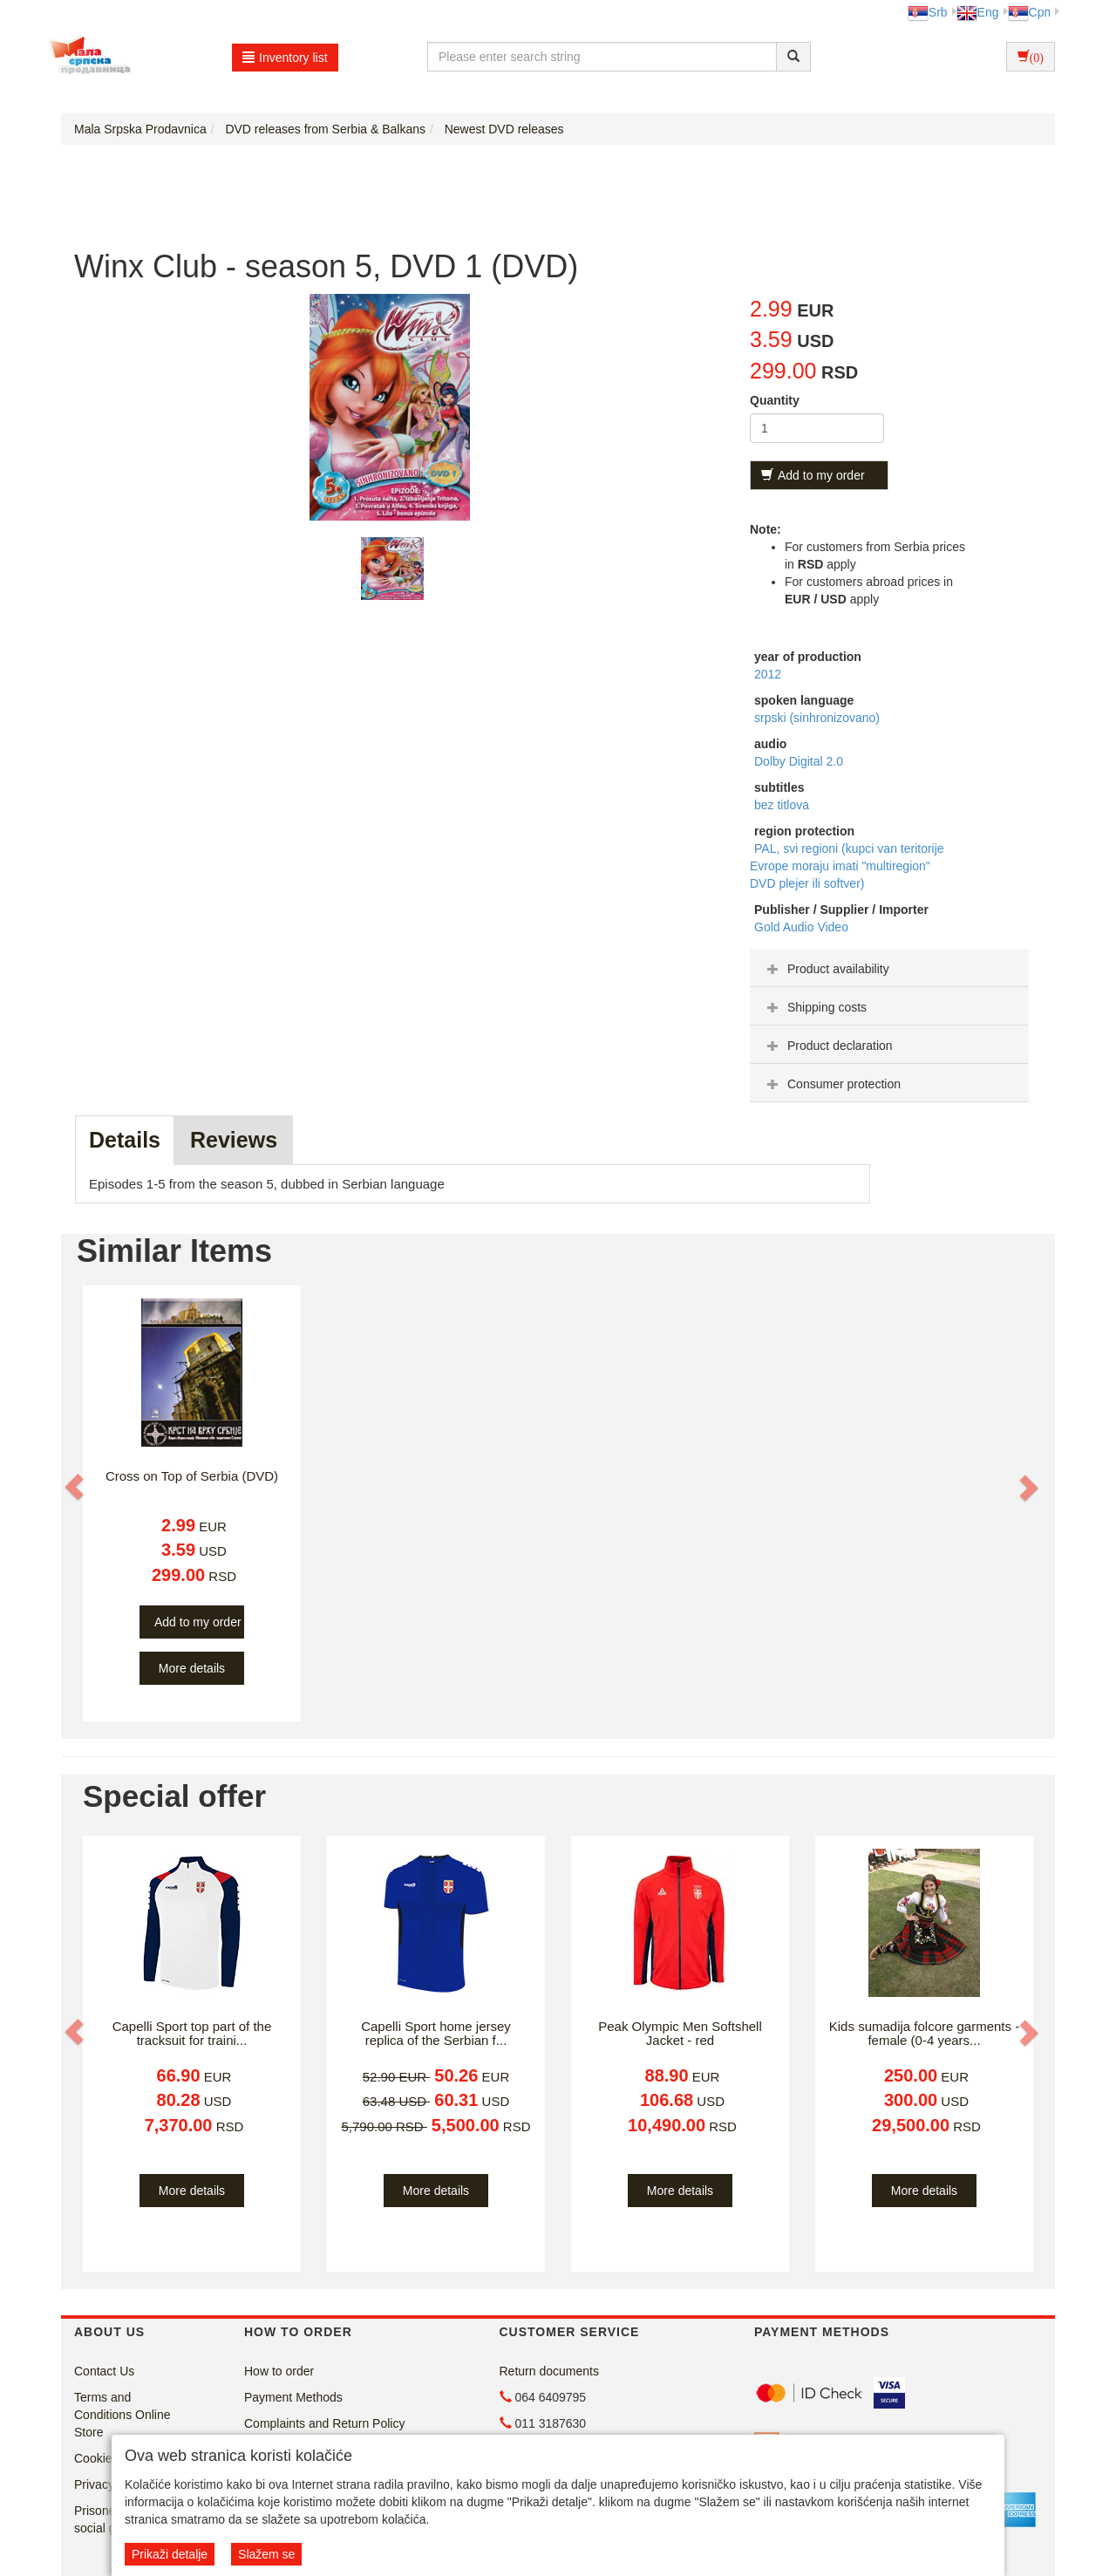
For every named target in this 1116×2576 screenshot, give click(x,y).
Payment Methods (293, 2397)
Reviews (233, 1140)
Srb (928, 12)
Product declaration (828, 1046)
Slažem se (266, 2554)
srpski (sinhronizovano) (817, 718)
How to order (279, 2371)
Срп (1029, 12)
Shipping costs (815, 1007)
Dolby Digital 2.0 (798, 761)
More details (192, 1668)
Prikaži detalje (170, 2554)
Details (124, 1140)
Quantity (775, 400)
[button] (76, 1487)
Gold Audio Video (801, 927)
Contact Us (104, 2371)
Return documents (549, 2371)
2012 (767, 674)
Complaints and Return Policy (324, 2423)
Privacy (94, 2484)
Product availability (826, 969)
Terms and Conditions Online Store (122, 2414)
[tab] (889, 968)
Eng (977, 12)
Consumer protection (832, 1084)
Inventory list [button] (285, 58)
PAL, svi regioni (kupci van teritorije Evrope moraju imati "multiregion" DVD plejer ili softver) (847, 866)
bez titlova (781, 805)
